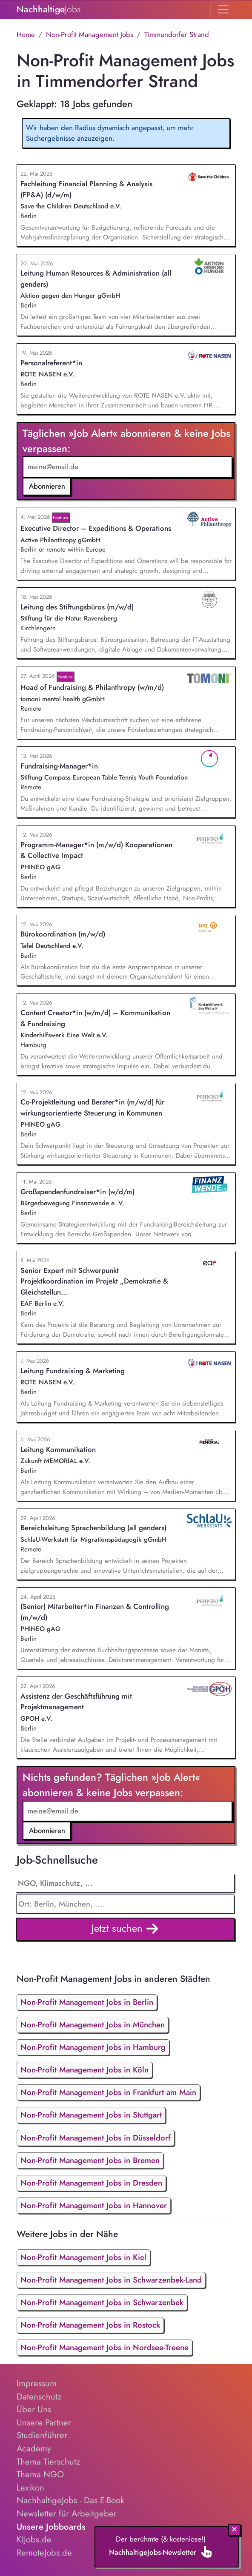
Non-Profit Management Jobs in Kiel (83, 2257)
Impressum (37, 2383)
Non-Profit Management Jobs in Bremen (90, 2160)
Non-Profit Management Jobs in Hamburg (93, 2047)
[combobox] (125, 1904)
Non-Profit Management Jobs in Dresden (91, 2183)
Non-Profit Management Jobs (89, 34)
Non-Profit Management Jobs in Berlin (86, 2002)
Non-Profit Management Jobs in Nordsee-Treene (104, 2347)
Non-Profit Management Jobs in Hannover (93, 2205)
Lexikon (30, 2487)
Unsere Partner (44, 2422)
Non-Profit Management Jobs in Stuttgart (91, 2115)
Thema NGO (40, 2474)
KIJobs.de (34, 2539)
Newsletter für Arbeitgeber (67, 2513)
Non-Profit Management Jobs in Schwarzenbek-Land (111, 2280)
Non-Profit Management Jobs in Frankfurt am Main (108, 2092)
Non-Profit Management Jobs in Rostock (90, 2325)
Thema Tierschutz (48, 2461)
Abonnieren (47, 486)
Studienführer (42, 2435)
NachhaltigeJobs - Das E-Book (70, 2500)
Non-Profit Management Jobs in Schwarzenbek (101, 2302)
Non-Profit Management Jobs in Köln (84, 2069)
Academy (34, 2448)
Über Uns (34, 2409)
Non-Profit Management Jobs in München (92, 2024)
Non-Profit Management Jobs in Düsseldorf (95, 2137)
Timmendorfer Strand (176, 34)
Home (26, 34)
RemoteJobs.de (44, 2552)
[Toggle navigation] (222, 9)
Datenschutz (39, 2396)
